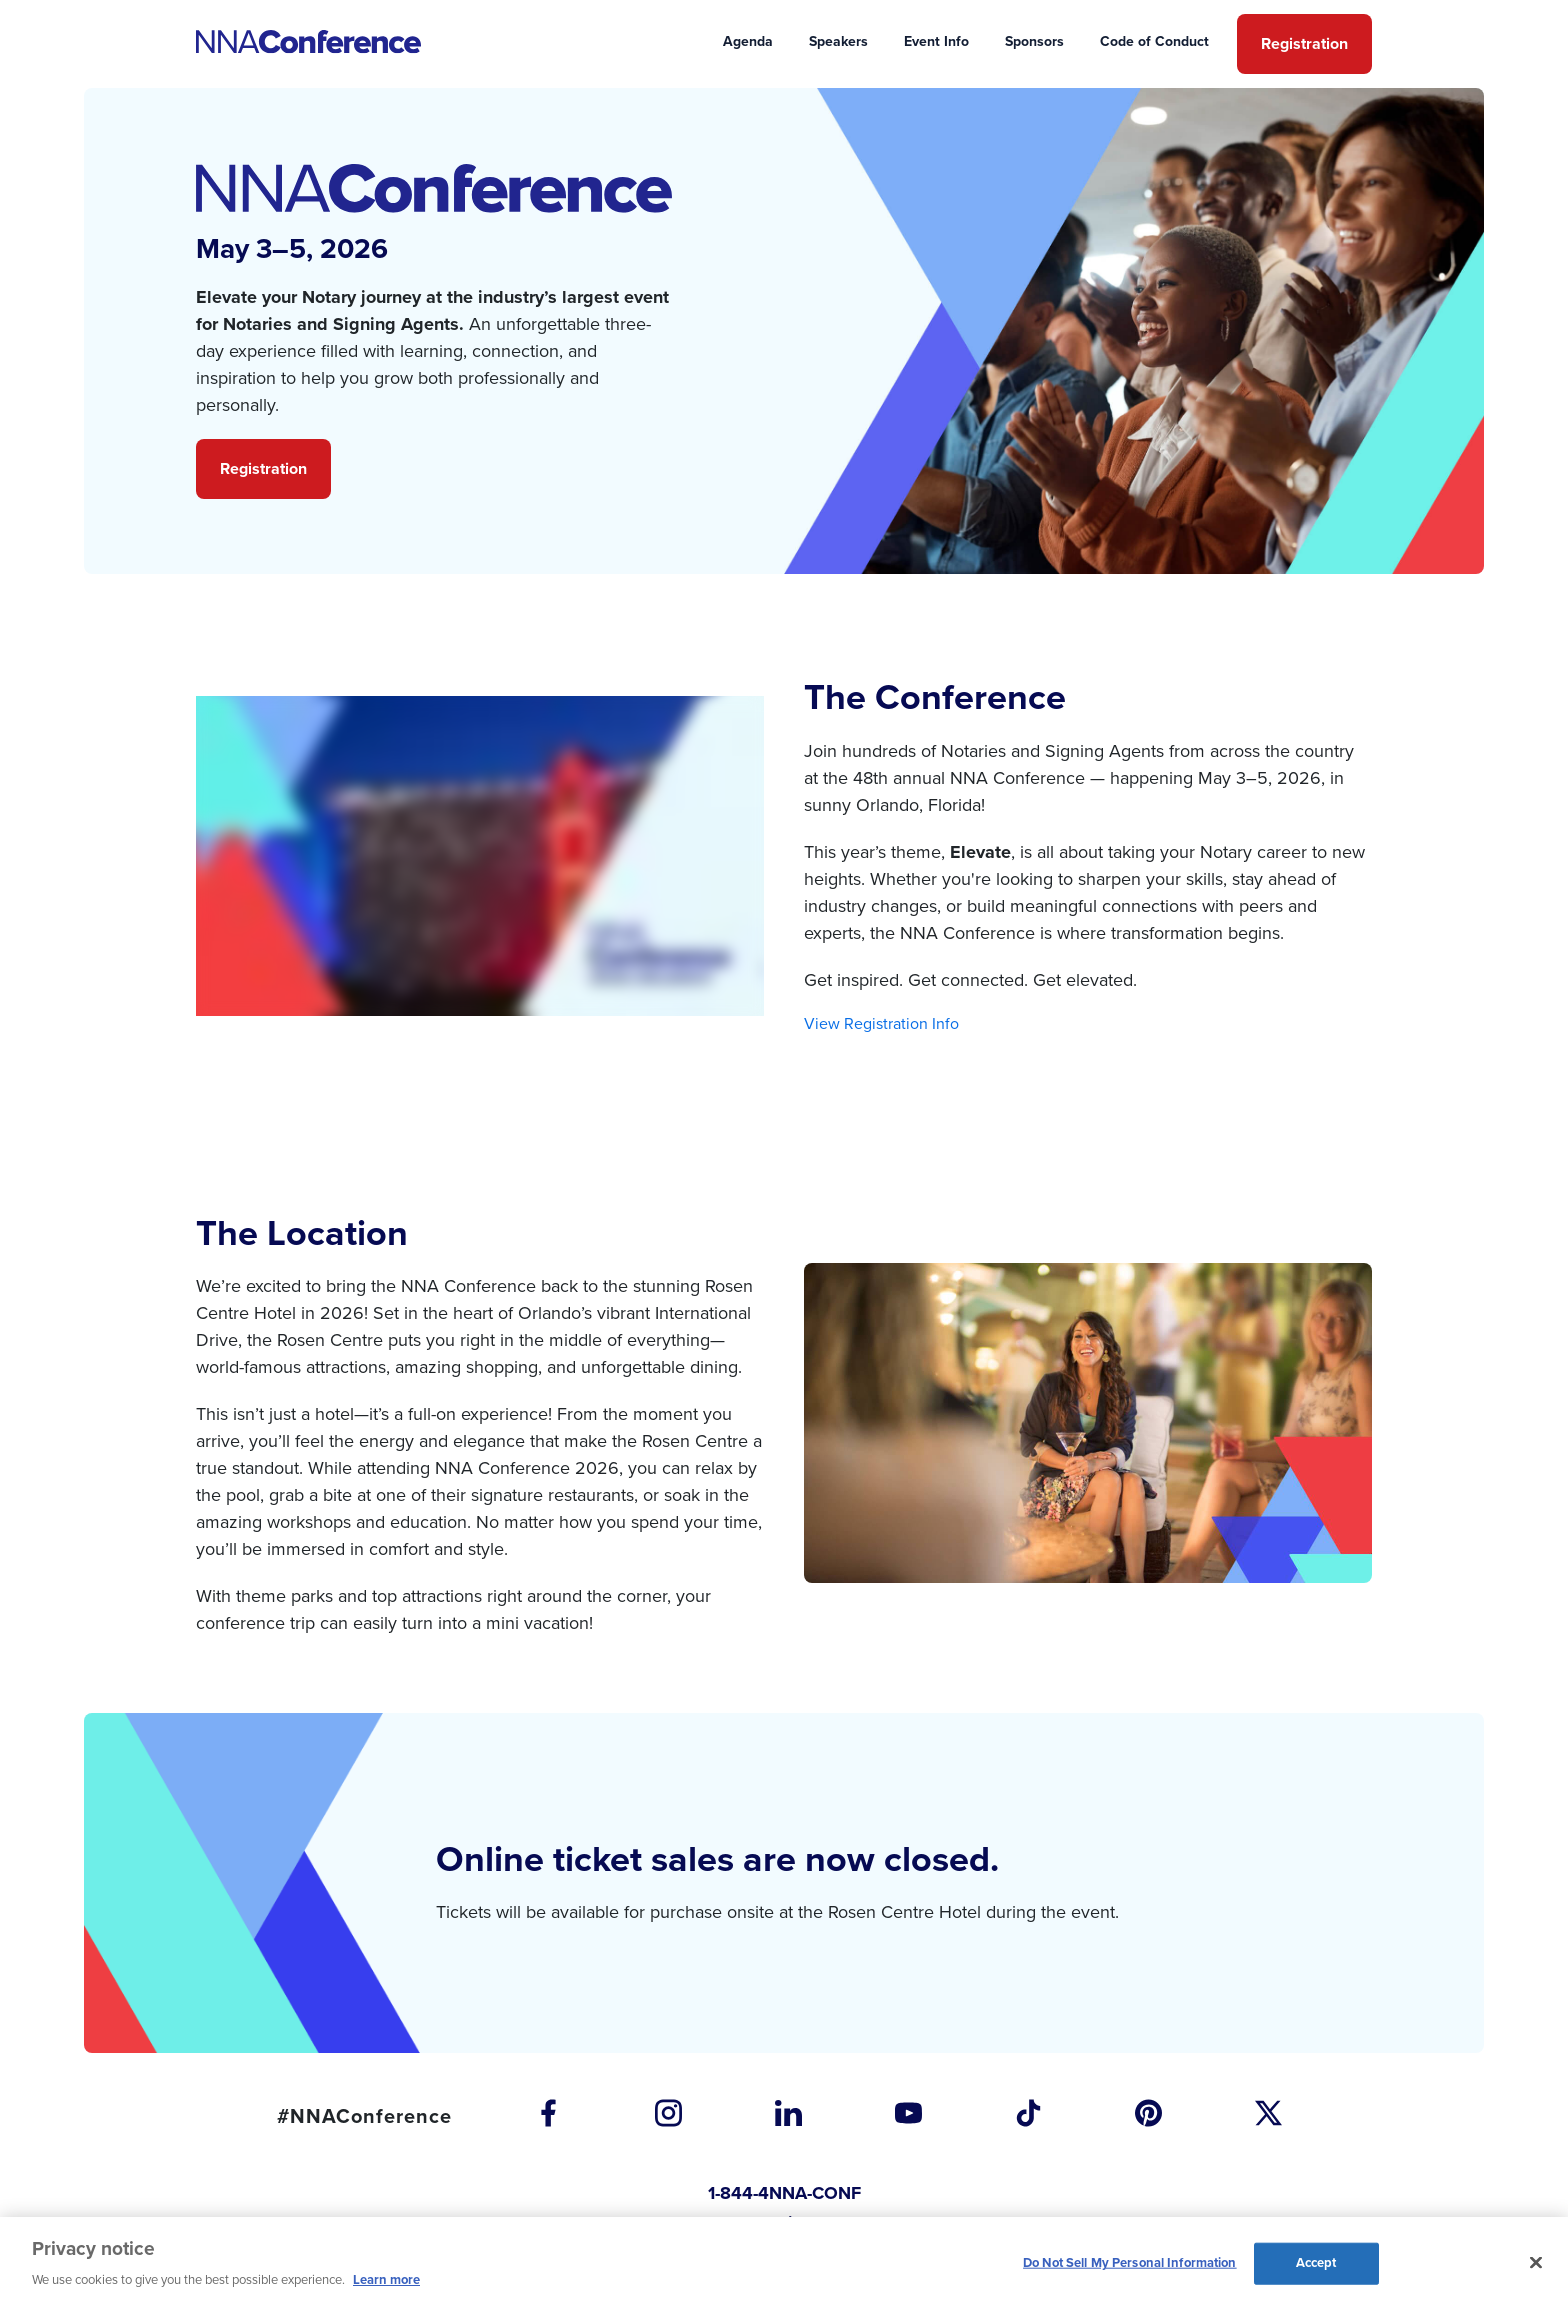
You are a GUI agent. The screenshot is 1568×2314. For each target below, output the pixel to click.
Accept (1316, 2263)
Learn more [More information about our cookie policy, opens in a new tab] (386, 2280)
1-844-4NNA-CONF (784, 2193)
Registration (263, 469)
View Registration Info (881, 1024)
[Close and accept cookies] (1536, 2263)
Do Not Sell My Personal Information (1130, 2263)
